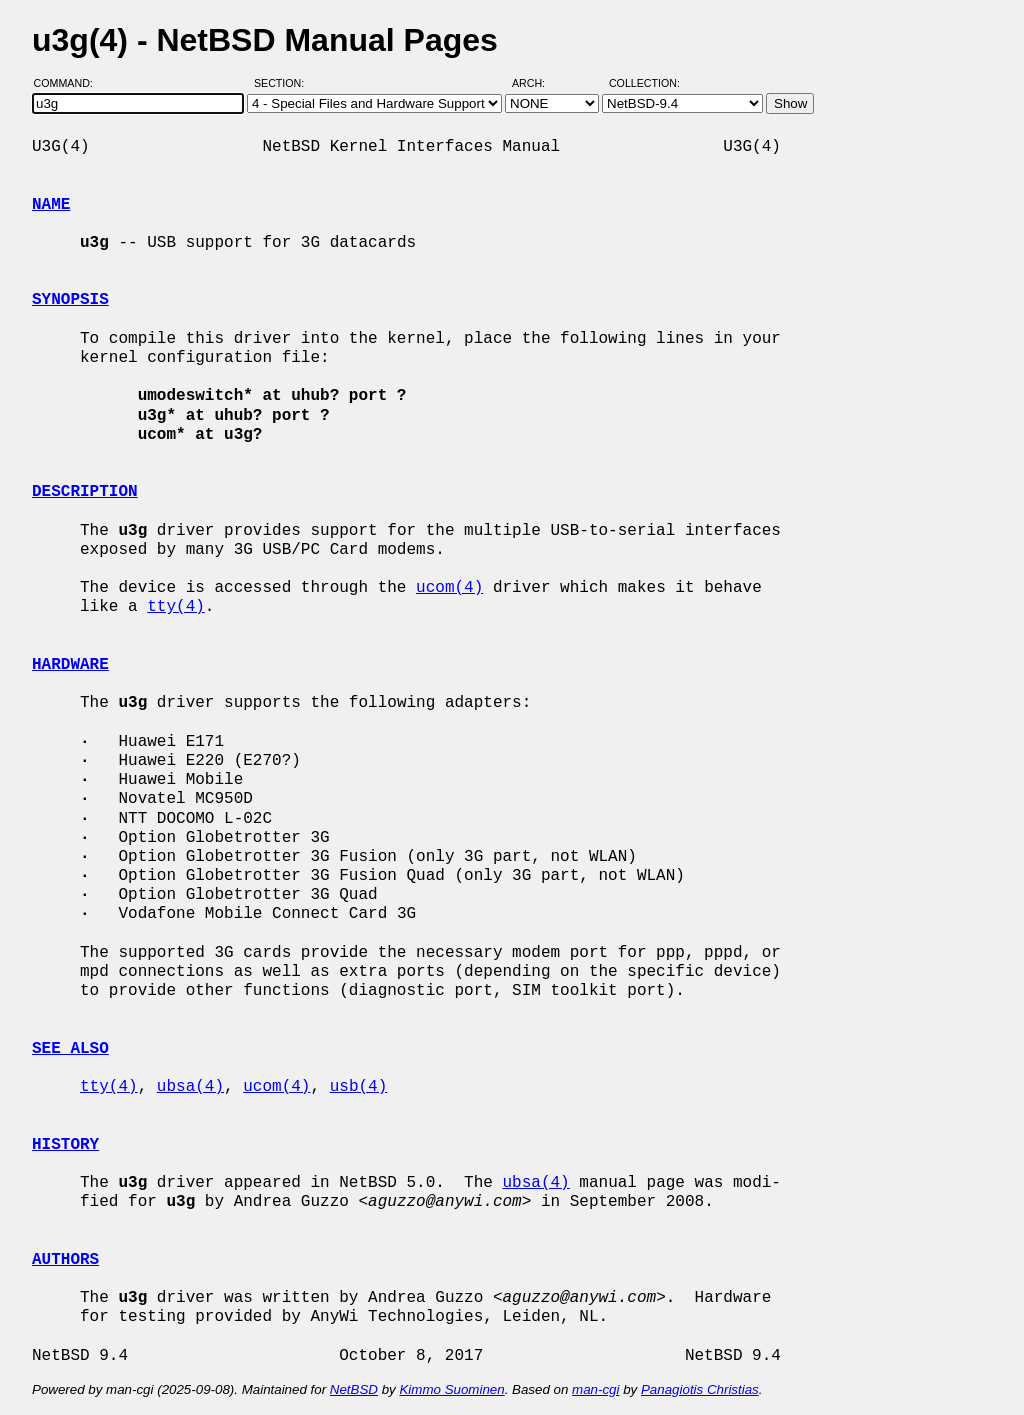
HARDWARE (70, 665)
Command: (69, 83)
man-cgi (595, 1389)
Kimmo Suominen (451, 1389)
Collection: (644, 83)
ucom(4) (449, 588)
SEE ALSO (70, 1049)
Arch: (537, 83)
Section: (283, 83)
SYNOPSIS (70, 300)
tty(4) (176, 607)
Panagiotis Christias (700, 1389)
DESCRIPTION (85, 492)
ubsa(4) (190, 1087)
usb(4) (359, 1087)
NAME (51, 205)
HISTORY (65, 1145)
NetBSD (354, 1389)
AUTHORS (65, 1260)
